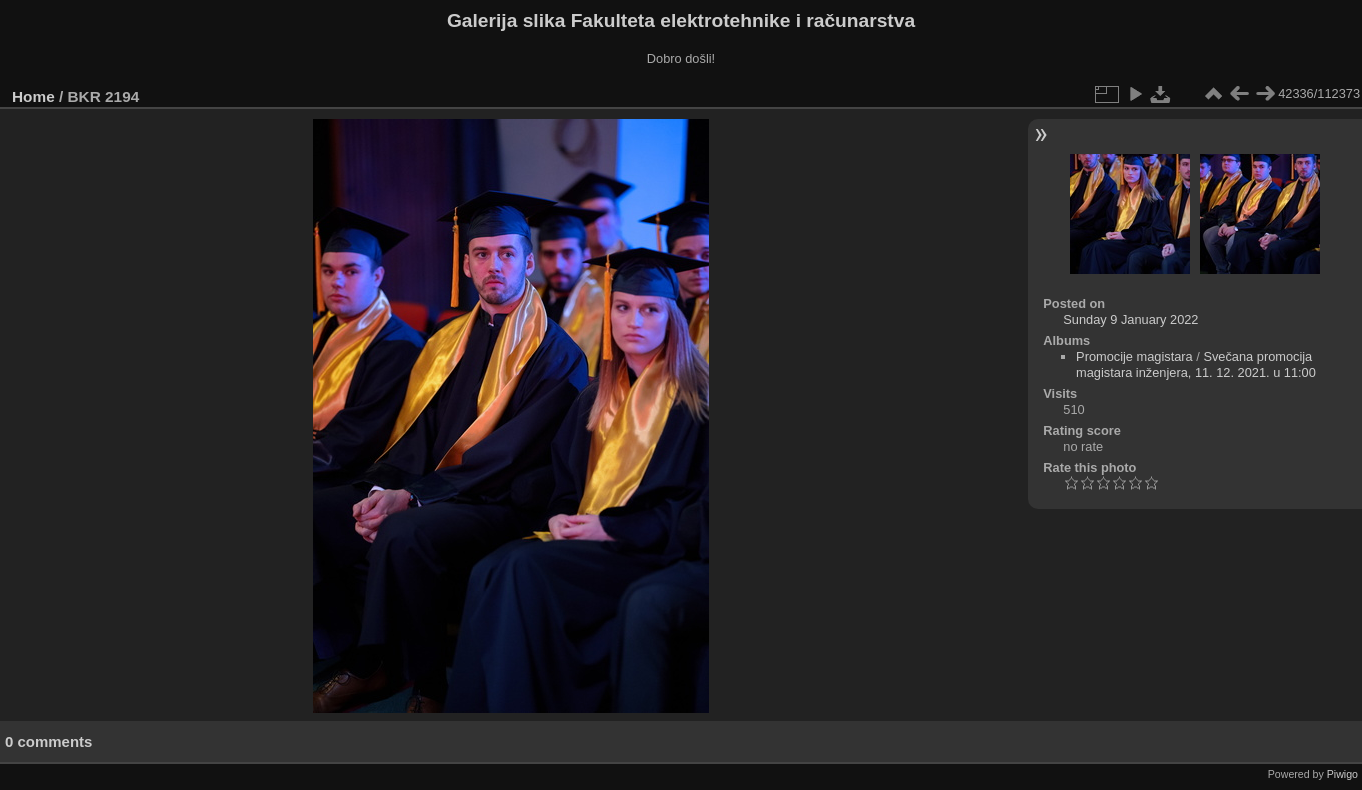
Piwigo (1342, 774)
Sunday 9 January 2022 (1130, 319)
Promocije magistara (1134, 356)
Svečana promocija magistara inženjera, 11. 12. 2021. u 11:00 (1196, 364)
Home (33, 96)
